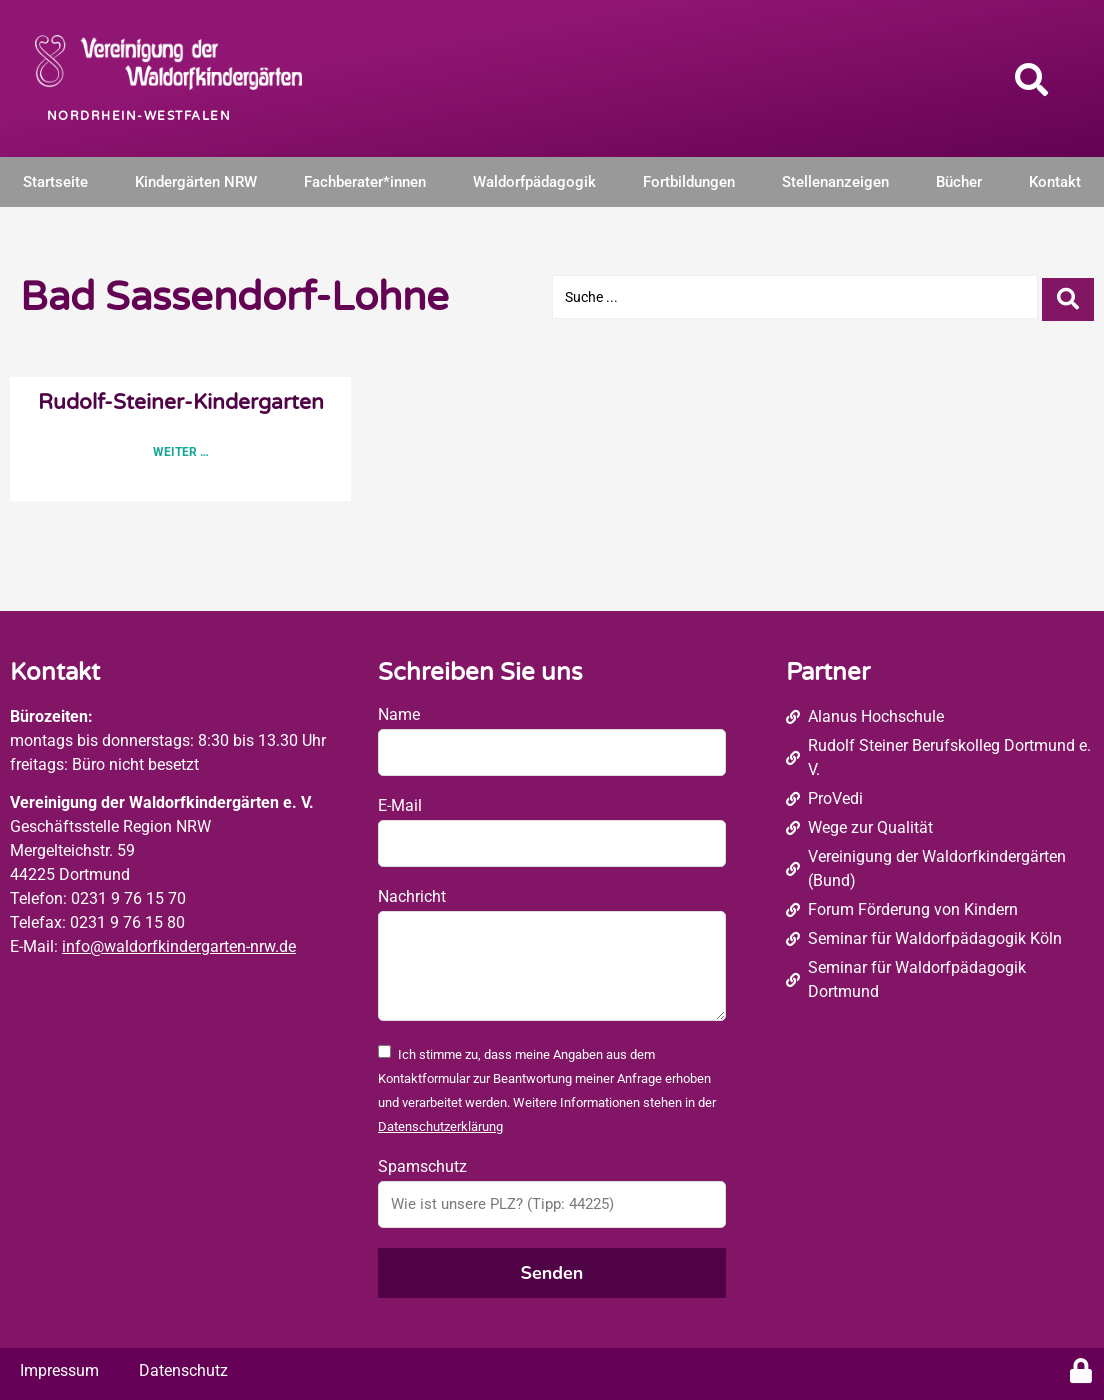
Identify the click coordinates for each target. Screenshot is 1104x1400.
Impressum (59, 1370)
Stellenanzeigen (835, 182)
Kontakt (1055, 182)
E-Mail (400, 805)
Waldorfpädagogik (534, 182)
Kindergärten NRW (196, 182)
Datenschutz (183, 1370)
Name (399, 714)
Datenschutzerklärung (440, 1126)
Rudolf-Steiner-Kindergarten (181, 402)
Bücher (959, 182)
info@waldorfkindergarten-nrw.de (179, 946)
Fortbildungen (689, 182)
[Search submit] (1068, 297)
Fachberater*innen (365, 182)
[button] (1032, 79)
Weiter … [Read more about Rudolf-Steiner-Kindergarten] (181, 452)
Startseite (55, 182)
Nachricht (412, 896)
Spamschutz (422, 1166)
